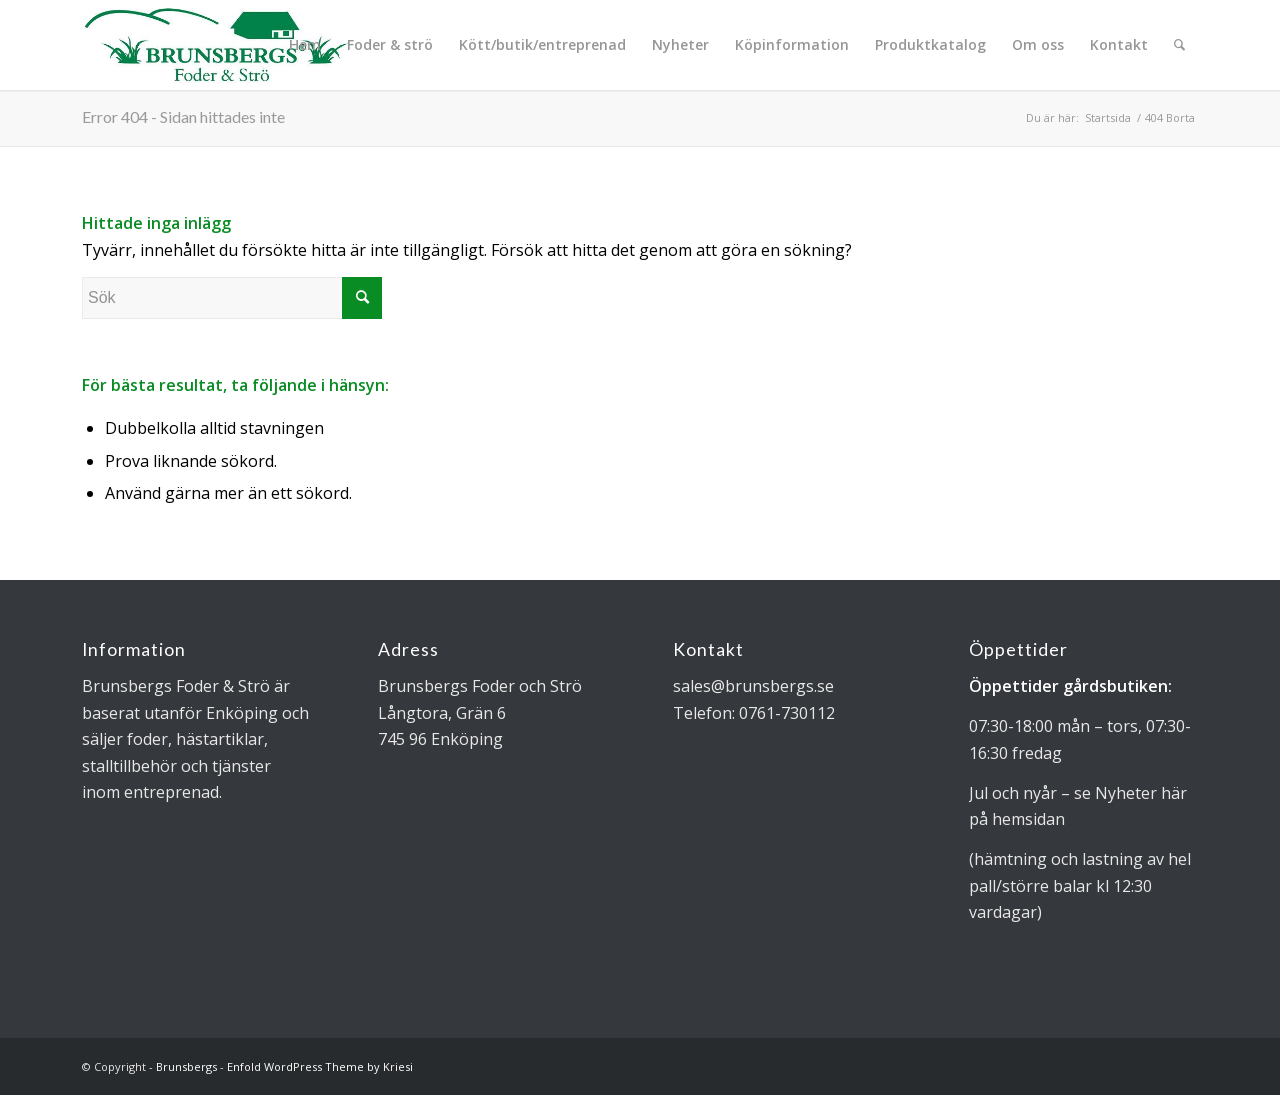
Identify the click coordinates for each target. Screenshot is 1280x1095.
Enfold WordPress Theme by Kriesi (320, 1066)
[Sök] (1179, 45)
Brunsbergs (186, 1066)
